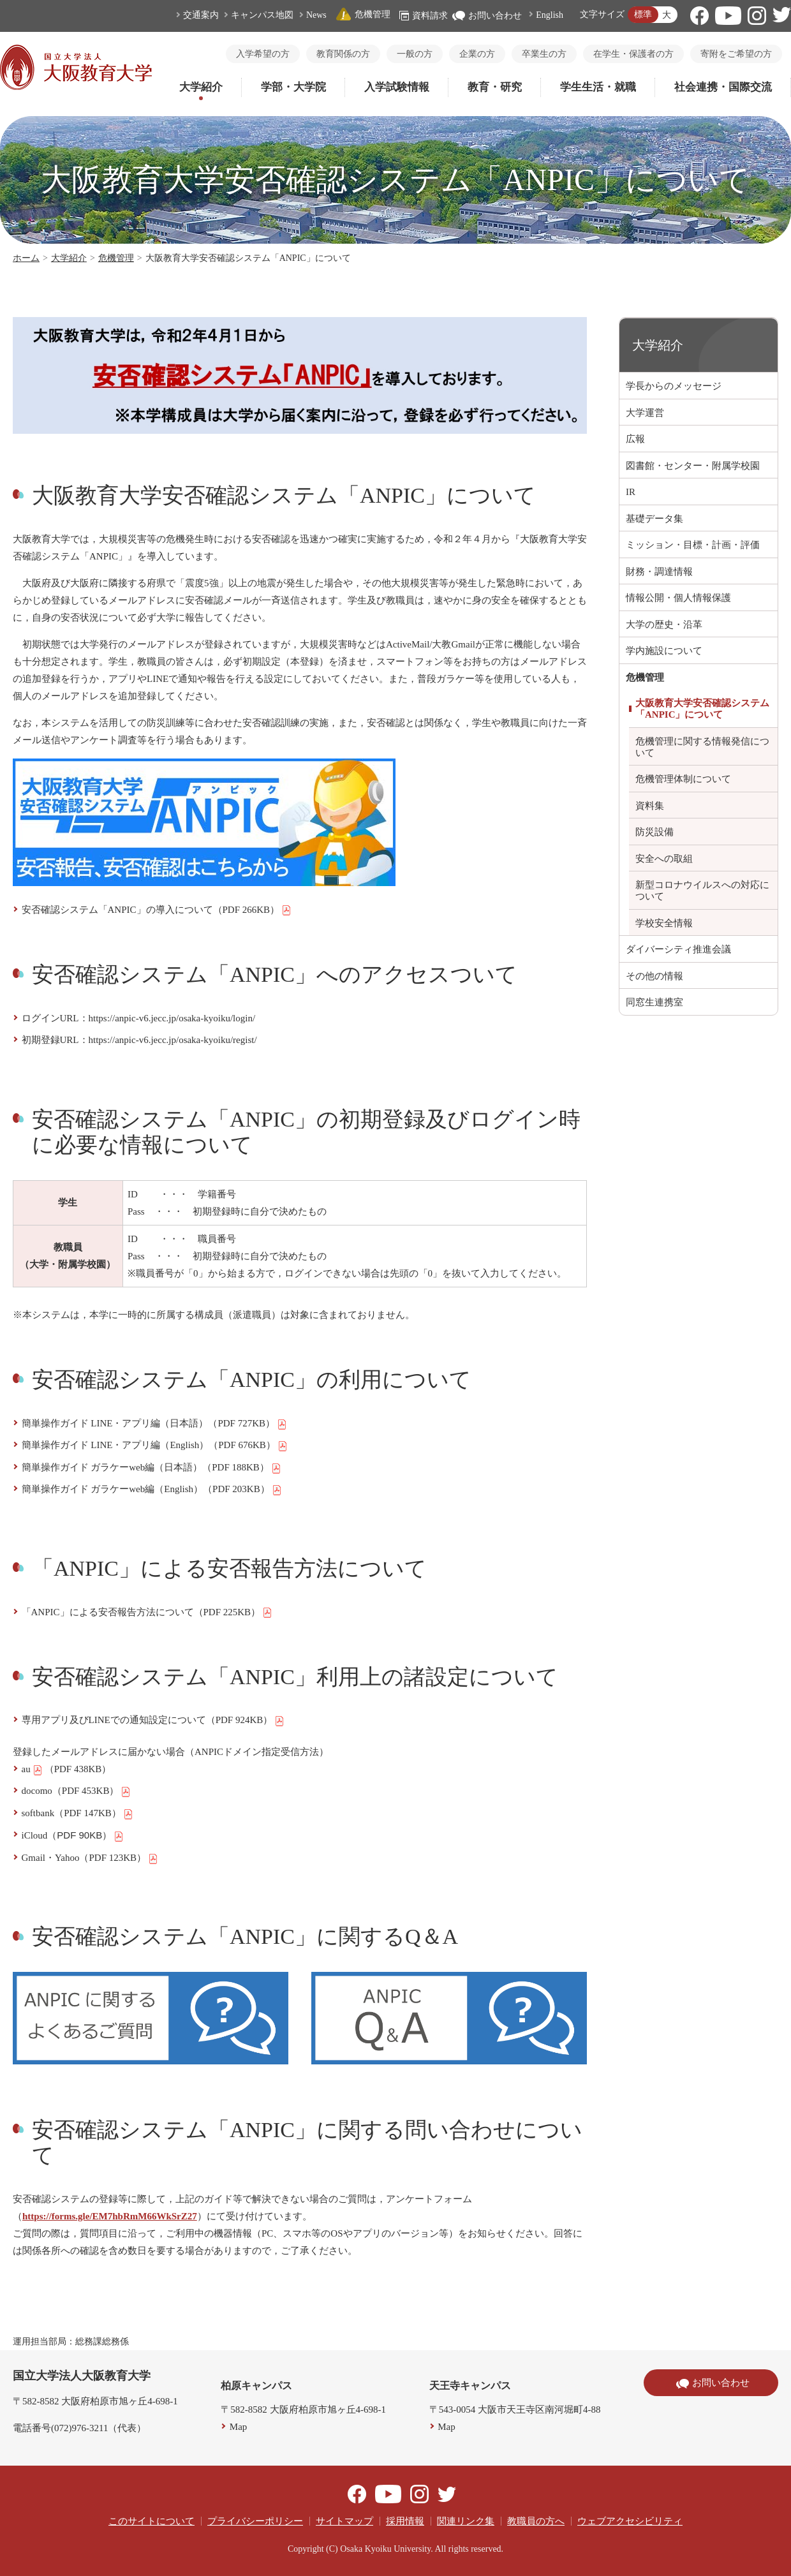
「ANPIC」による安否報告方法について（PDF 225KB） (147, 1612)
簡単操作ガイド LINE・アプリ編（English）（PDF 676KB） (155, 1445)
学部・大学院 (293, 87)
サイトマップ (344, 2521)
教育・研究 (495, 87)
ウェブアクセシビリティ (630, 2521)
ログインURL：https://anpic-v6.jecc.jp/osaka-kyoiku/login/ (139, 1018)
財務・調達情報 (659, 571)
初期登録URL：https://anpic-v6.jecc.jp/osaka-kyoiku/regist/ (139, 1040)
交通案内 (201, 15)
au (32, 1769)
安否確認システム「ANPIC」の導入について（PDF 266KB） (157, 910)
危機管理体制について (683, 779)
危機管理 (363, 14)
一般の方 (414, 54)
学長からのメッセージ (673, 386)
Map (239, 2427)
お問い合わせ (487, 15)
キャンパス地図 (262, 15)
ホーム (26, 258)
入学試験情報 (396, 87)
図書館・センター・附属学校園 (693, 466)
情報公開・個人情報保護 (678, 598)
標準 (643, 14)
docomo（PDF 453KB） (76, 1791)
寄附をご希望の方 (736, 54)
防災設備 (654, 832)
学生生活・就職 (598, 87)
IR (630, 492)
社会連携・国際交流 (723, 87)
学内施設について (664, 651)
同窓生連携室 (654, 1002)
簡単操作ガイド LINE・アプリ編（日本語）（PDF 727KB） (155, 1424)
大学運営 (645, 413)
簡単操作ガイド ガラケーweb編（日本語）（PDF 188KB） (151, 1468)
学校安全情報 (664, 923)
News (316, 15)
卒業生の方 (544, 54)
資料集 (649, 806)
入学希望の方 (263, 54)
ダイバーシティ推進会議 (678, 949)
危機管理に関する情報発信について (702, 747)
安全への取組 (664, 859)
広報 (635, 439)
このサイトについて (151, 2521)
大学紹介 (201, 87)
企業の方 (477, 54)
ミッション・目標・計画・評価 (693, 545)
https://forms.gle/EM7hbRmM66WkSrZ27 (109, 2216)
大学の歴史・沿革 (664, 624)
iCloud (73, 1836)
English (549, 15)
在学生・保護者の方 (633, 54)
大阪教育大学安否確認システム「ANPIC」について (702, 709)
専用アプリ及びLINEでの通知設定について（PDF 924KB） (153, 1720)
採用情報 (405, 2521)
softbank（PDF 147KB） (77, 1813)
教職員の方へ (536, 2521)
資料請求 (423, 15)
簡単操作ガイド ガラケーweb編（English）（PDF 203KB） (152, 1489)
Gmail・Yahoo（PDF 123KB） (90, 1858)
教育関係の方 (343, 54)
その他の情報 (654, 976)
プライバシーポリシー (255, 2521)
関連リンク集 (465, 2521)
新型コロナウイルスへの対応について (702, 890)
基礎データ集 (654, 519)
